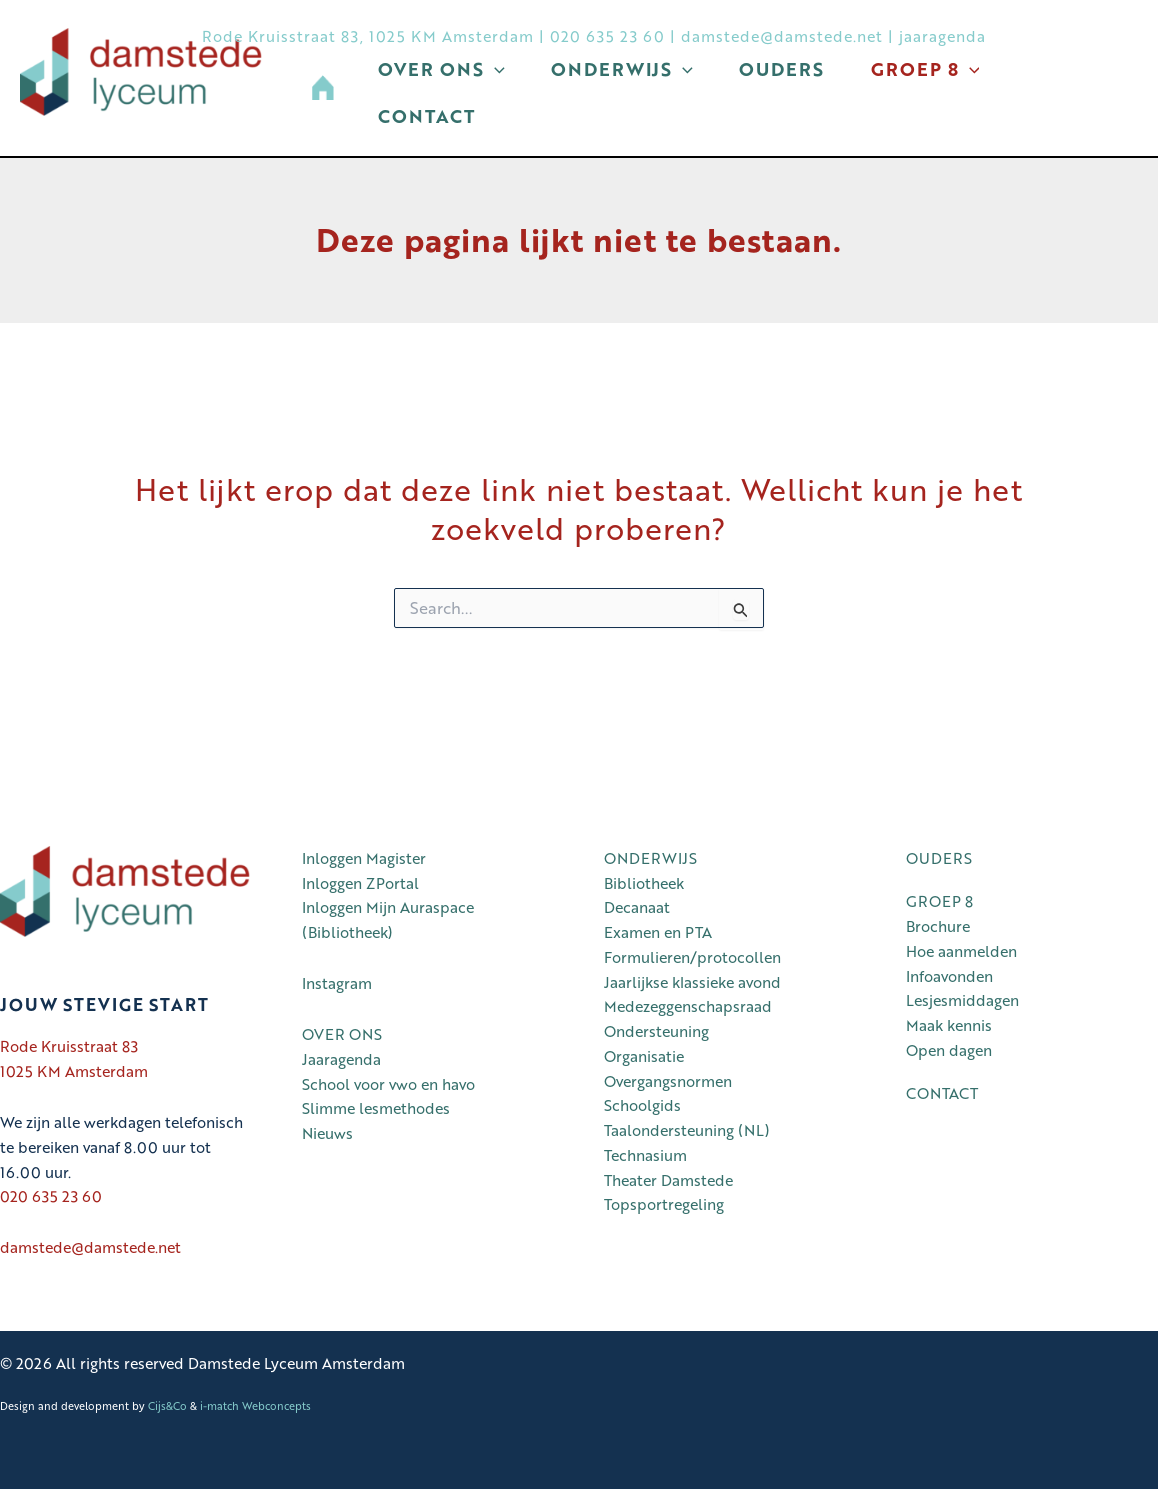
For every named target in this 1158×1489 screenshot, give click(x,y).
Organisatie (644, 1056)
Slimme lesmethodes (376, 1109)
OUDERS (939, 858)
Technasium (645, 1155)
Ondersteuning (656, 1032)
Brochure (938, 927)
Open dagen (949, 1050)
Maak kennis (949, 1026)
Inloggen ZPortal (360, 883)
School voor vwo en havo (388, 1084)
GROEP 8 (939, 902)
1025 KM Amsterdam (74, 1071)
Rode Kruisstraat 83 (69, 1047)
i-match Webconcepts (255, 1405)
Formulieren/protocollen (692, 957)
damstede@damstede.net (782, 36)
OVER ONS (342, 1035)
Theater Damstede (668, 1180)
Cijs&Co (167, 1405)
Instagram (337, 984)
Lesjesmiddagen (962, 1001)
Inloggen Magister (364, 858)
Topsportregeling (664, 1205)
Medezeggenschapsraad (688, 1007)
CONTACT (942, 1094)
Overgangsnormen (668, 1081)
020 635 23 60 (607, 36)
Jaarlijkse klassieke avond (692, 982)
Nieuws (327, 1134)
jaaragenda (942, 36)
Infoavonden (949, 976)
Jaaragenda (341, 1059)
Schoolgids (642, 1106)
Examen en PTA (658, 933)
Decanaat (637, 908)
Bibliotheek (644, 883)
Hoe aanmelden (961, 951)
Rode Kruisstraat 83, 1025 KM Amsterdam (368, 36)
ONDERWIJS (650, 858)
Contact (431, 133)
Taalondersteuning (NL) (687, 1131)
